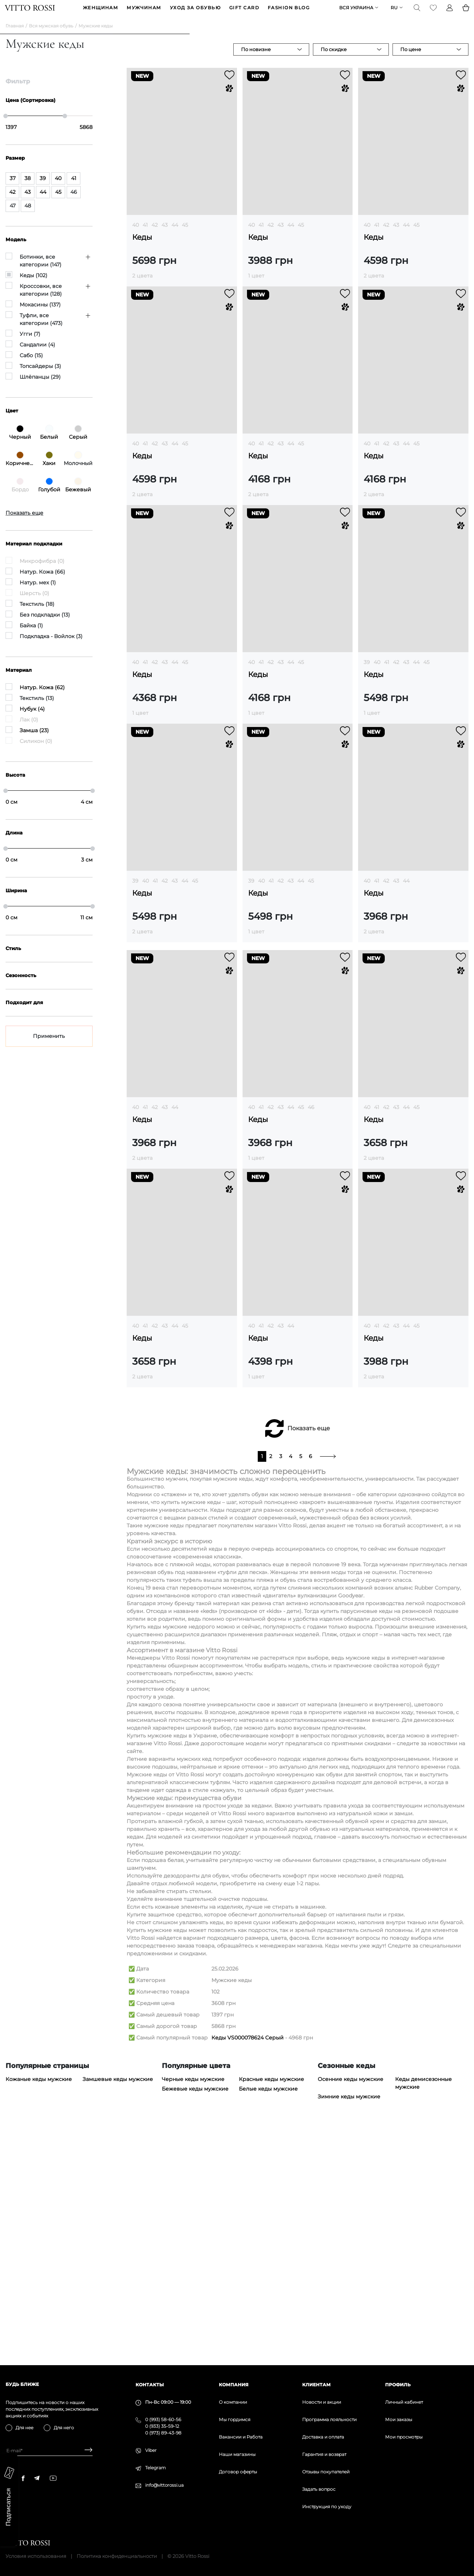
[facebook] (23, 2478)
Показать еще (308, 1659)
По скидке (334, 61)
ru (393, 13)
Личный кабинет (404, 2402)
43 (164, 236)
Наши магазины (237, 2454)
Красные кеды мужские (271, 2310)
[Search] (416, 13)
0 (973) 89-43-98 (163, 2433)
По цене (410, 61)
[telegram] (37, 2478)
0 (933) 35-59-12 (162, 2426)
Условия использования (36, 2556)
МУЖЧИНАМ (144, 13)
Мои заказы (398, 2419)
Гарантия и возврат (324, 2454)
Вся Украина (355, 13)
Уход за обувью (195, 13)
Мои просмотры (404, 2437)
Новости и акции (321, 2402)
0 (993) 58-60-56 (163, 2419)
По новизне (256, 61)
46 (311, 1338)
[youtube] (53, 2478)
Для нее (24, 2427)
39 (367, 673)
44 (174, 236)
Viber (151, 2450)
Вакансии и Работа (241, 2437)
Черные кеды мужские (193, 2310)
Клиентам (316, 2384)
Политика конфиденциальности (117, 2556)
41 (145, 236)
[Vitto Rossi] (31, 13)
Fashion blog (289, 13)
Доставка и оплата (323, 2437)
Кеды (142, 249)
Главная (15, 37)
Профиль (398, 2384)
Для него (64, 2427)
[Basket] (465, 13)
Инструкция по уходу (326, 2506)
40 (135, 236)
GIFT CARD (244, 13)
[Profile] (448, 13)
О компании (233, 2402)
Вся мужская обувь (51, 37)
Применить (49, 1047)
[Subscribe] (86, 2451)
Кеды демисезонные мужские (423, 2314)
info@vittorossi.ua (164, 2485)
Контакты (150, 2384)
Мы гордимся (234, 2419)
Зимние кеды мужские (349, 2328)
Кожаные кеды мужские (39, 2310)
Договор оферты (238, 2471)
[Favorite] (432, 13)
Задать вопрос (319, 2489)
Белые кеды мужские (268, 2320)
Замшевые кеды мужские (118, 2310)
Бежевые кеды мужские (195, 2320)
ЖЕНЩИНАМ (100, 13)
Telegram (155, 2467)
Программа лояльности (329, 2419)
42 (154, 236)
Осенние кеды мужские (350, 2310)
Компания (233, 2384)
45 (185, 236)
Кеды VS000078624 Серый (247, 2269)
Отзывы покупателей (326, 2471)
